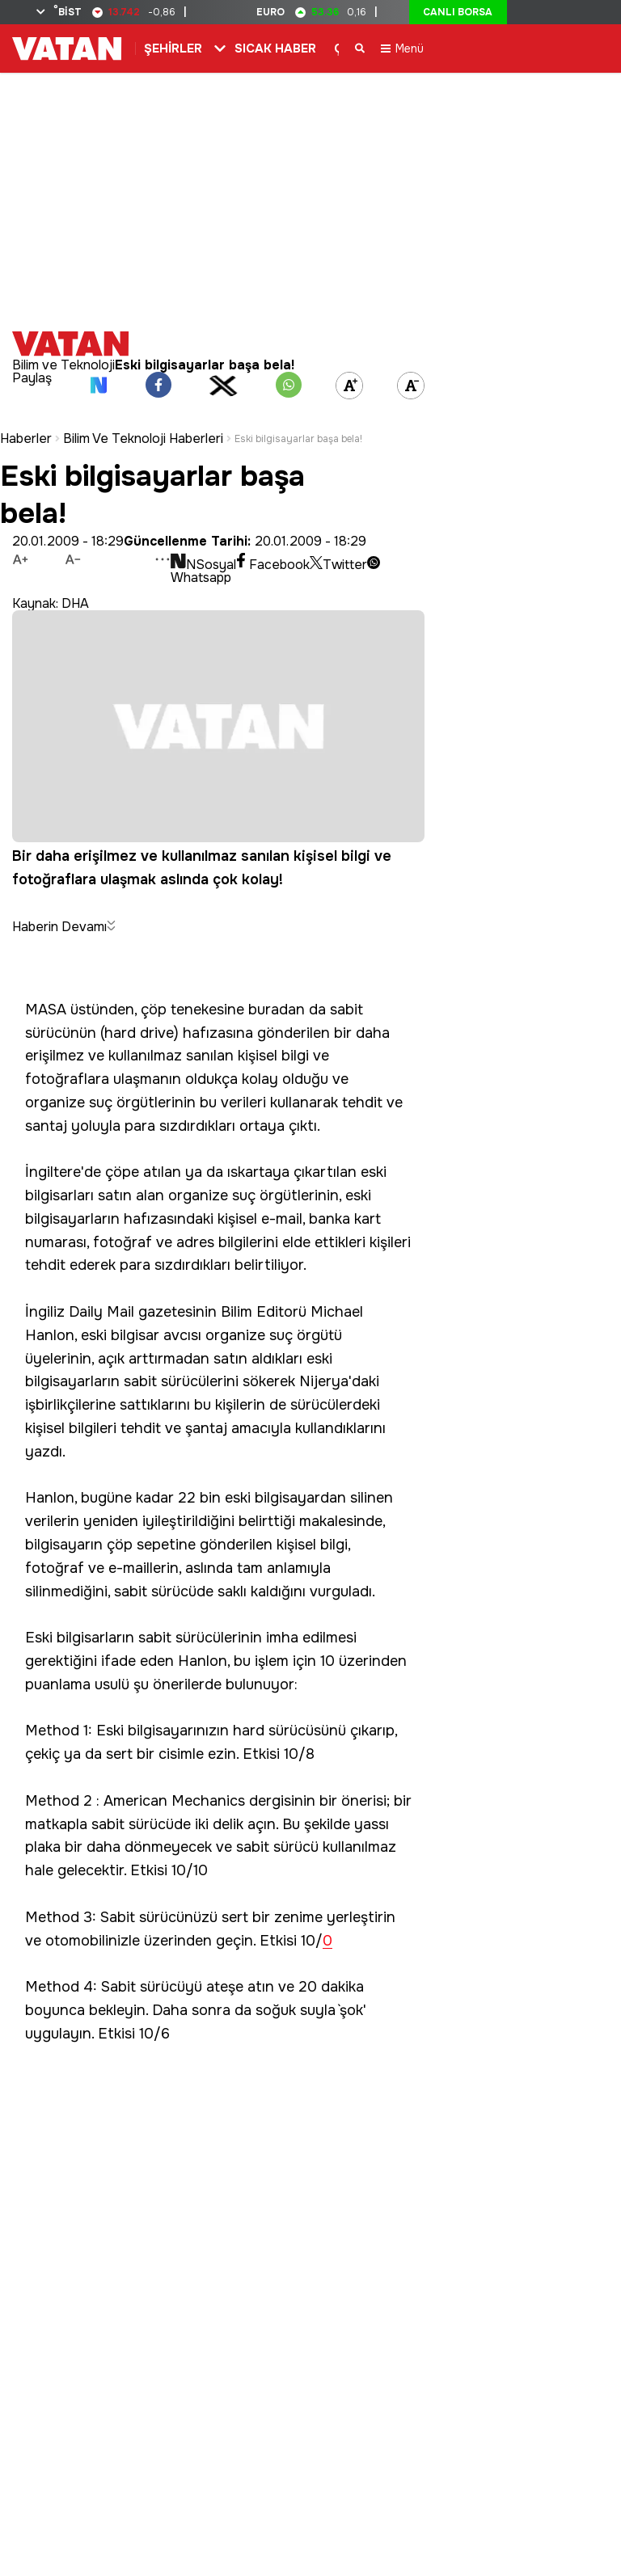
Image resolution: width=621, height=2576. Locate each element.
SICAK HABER (275, 48)
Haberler (26, 426)
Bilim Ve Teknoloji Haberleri (143, 426)
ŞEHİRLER (173, 48)
